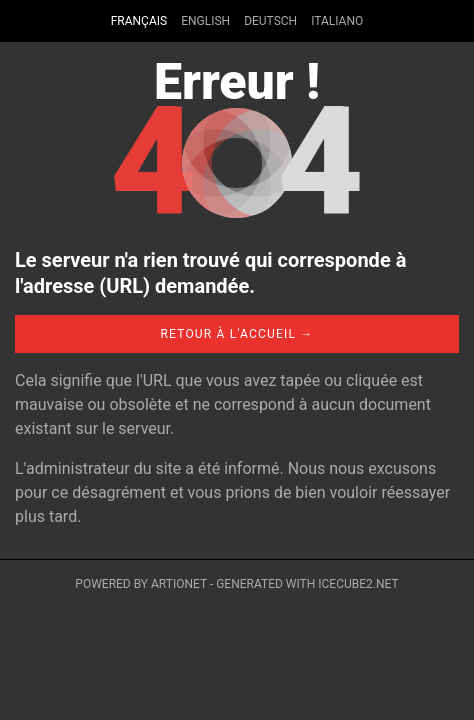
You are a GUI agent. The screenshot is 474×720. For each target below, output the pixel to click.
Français (139, 21)
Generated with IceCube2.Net (307, 584)
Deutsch (270, 21)
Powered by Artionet (141, 584)
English (205, 21)
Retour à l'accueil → (236, 334)
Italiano (337, 21)
